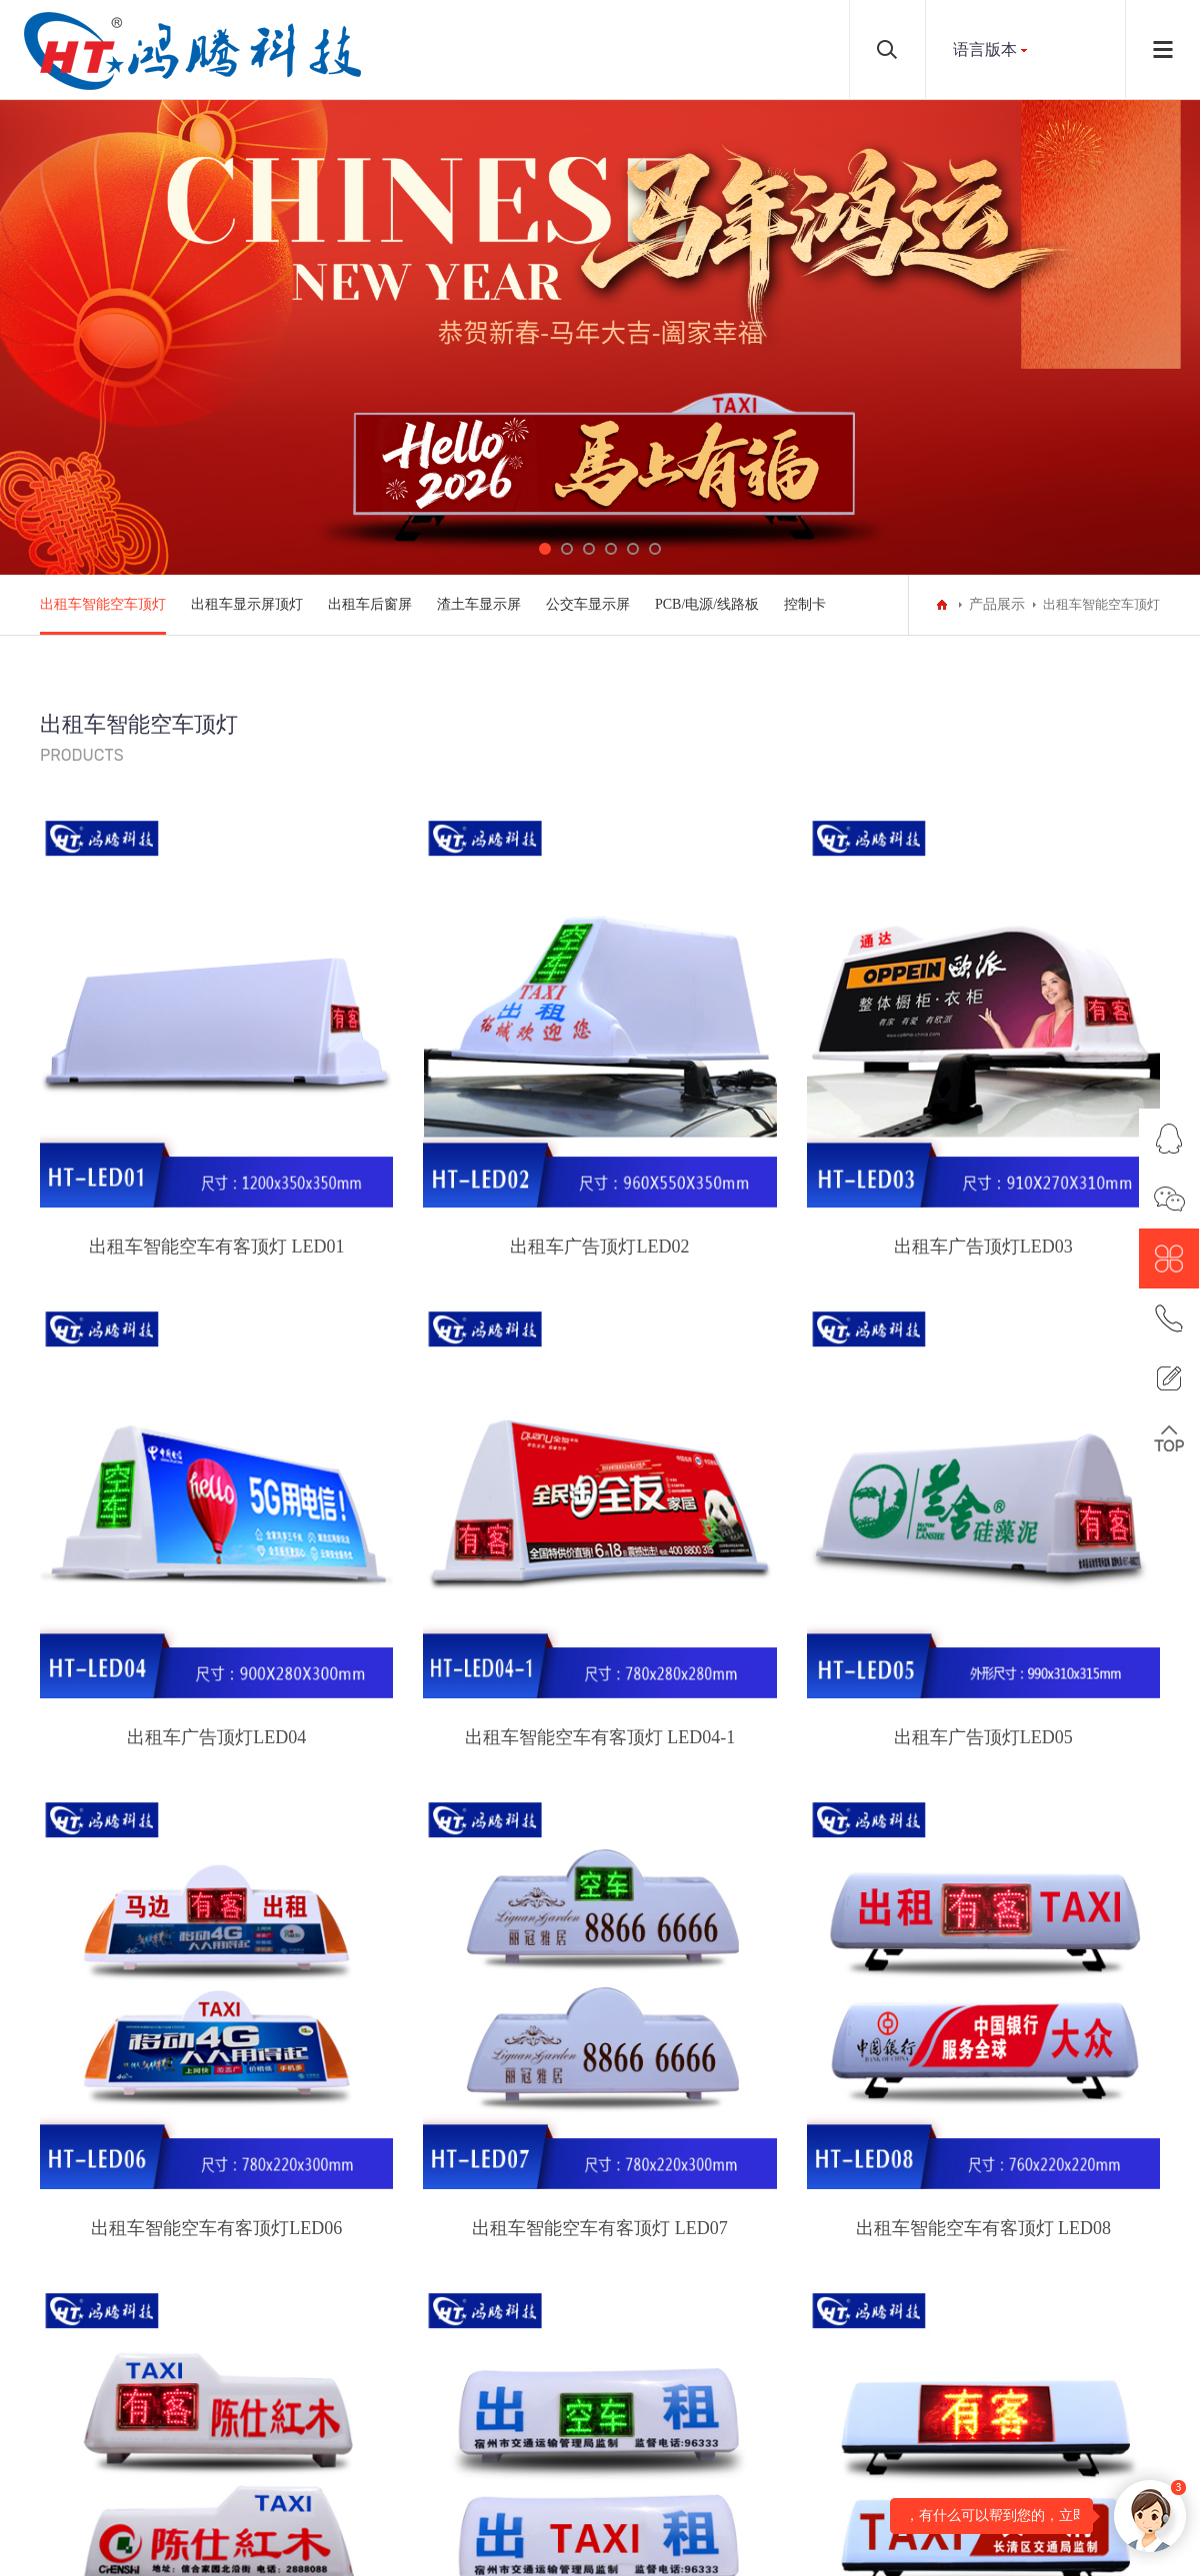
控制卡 (805, 604)
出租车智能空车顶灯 (103, 604)
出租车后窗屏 (370, 604)
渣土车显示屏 (479, 604)
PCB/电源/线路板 (707, 604)
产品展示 (997, 604)
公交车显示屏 (588, 604)
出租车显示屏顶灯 (247, 604)
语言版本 (985, 49)
